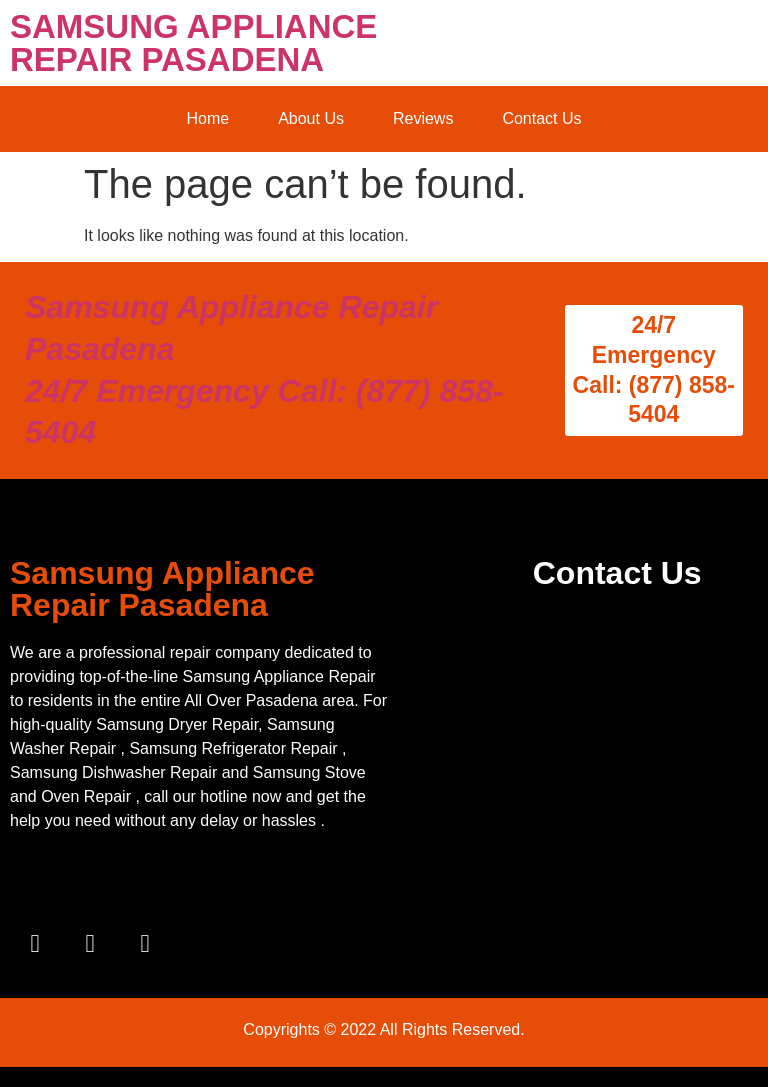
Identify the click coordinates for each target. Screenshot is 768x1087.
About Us (311, 118)
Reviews (423, 118)
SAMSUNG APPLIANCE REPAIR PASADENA (193, 43)
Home (207, 118)
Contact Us (541, 118)
